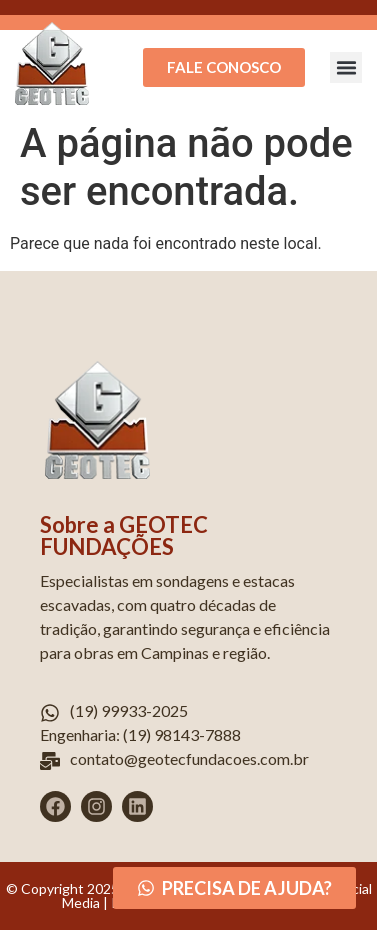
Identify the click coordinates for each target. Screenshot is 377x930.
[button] (346, 68)
